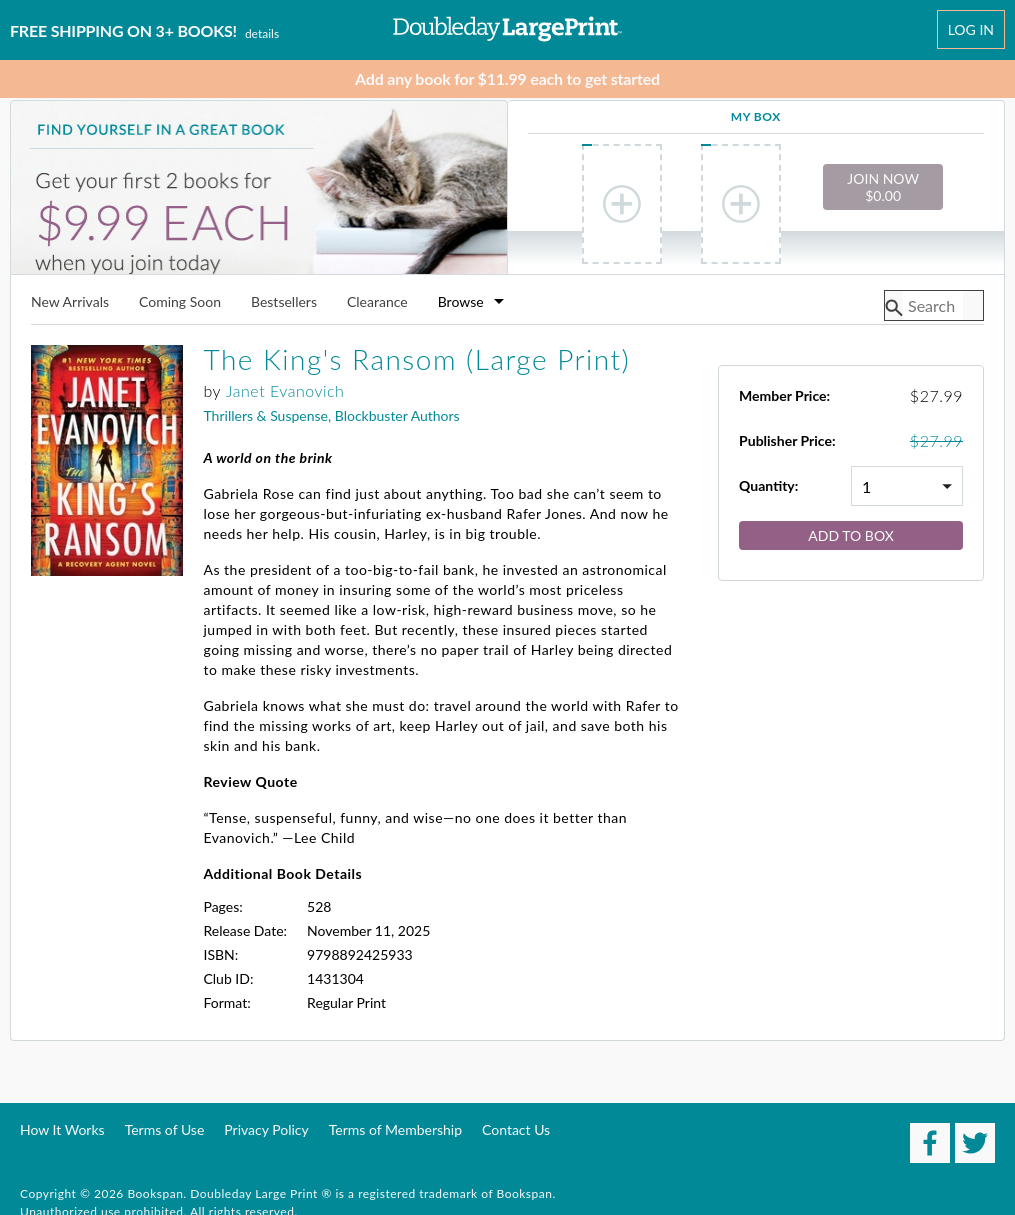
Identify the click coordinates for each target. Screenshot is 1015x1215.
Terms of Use (165, 1129)
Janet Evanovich (285, 390)
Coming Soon (180, 302)
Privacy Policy (266, 1129)
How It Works (62, 1129)
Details (262, 33)
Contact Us (516, 1129)
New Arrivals (70, 302)
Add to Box (851, 535)
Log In (971, 29)
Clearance (377, 302)
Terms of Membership (395, 1129)
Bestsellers (284, 302)
